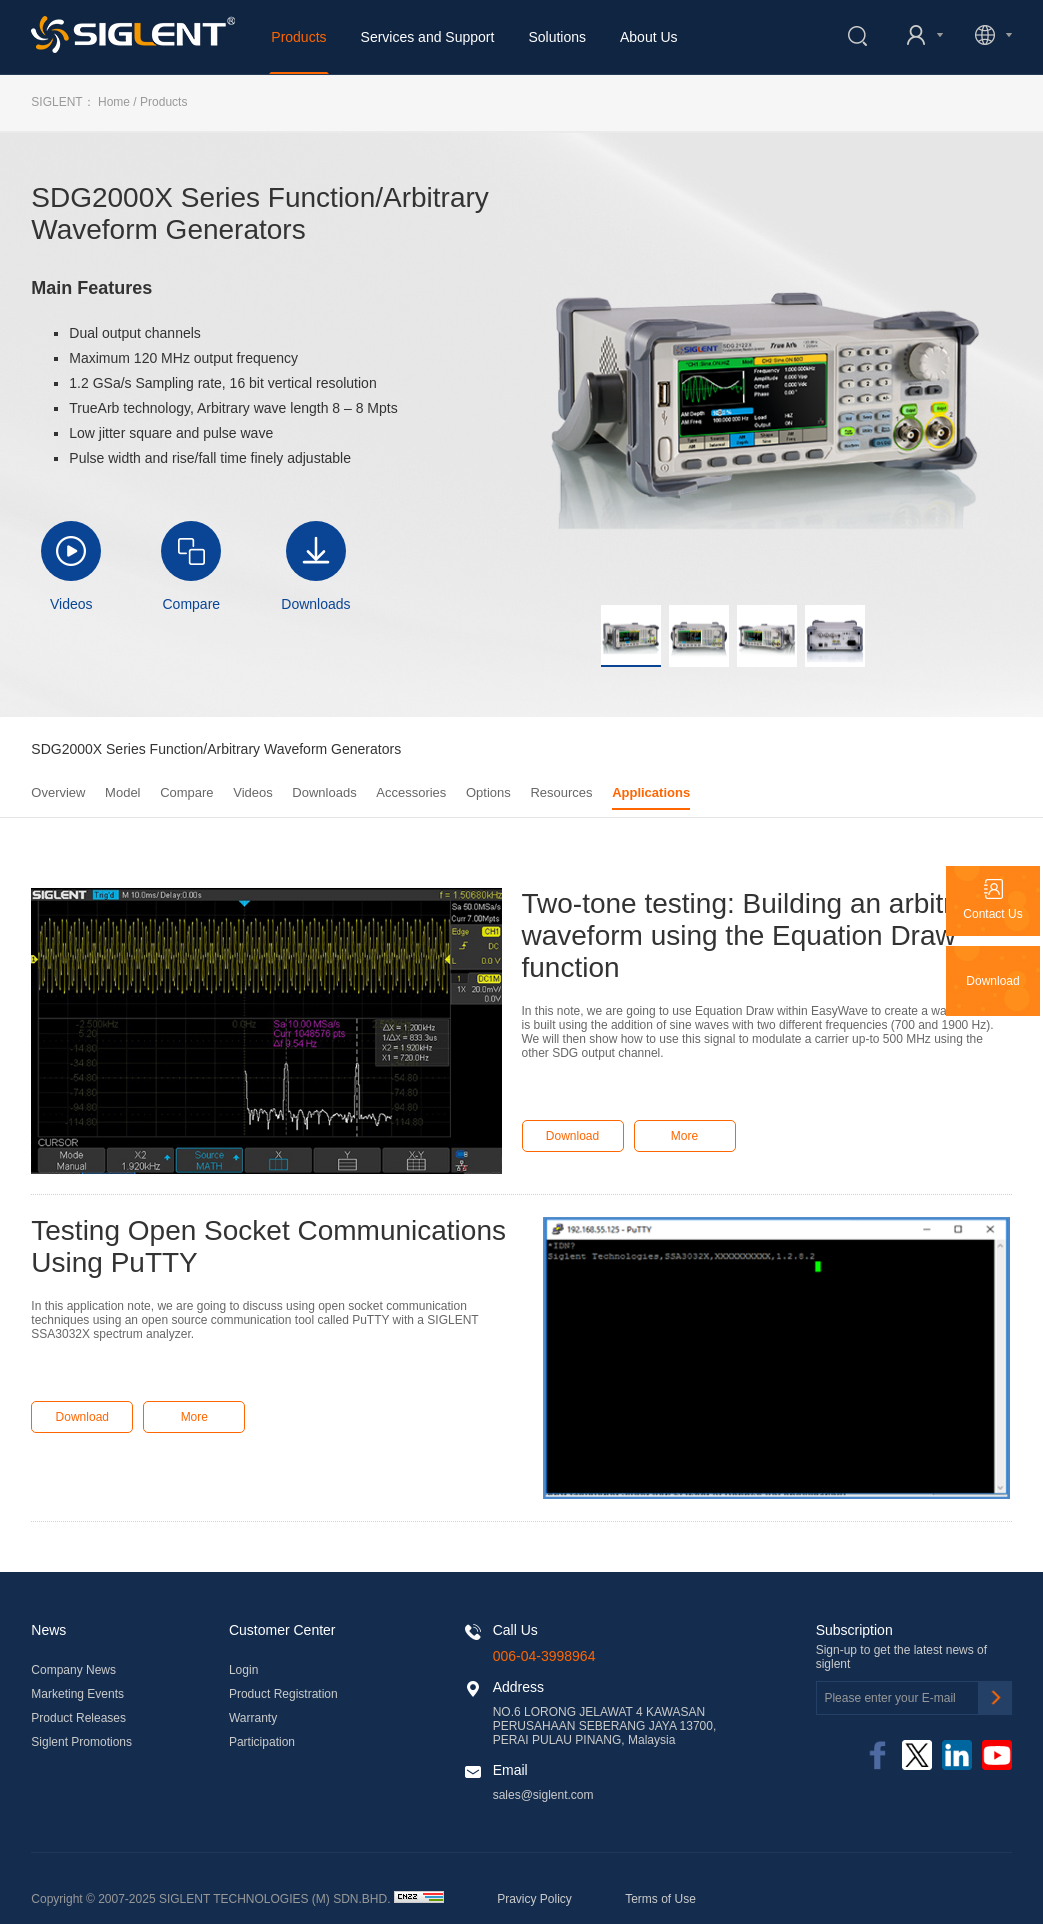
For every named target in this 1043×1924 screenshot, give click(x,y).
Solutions (557, 37)
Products (298, 37)
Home (114, 102)
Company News (73, 1670)
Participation (262, 1742)
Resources (561, 792)
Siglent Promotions (81, 1742)
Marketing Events (77, 1694)
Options (488, 792)
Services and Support (428, 37)
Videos (71, 604)
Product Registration (283, 1694)
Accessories (411, 792)
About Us (649, 37)
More (684, 1136)
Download (572, 1136)
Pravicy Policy (534, 1899)
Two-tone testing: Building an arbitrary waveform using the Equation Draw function (757, 935)
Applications (651, 792)
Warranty (253, 1718)
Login (243, 1670)
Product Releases (78, 1718)
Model (122, 792)
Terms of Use (660, 1899)
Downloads (315, 604)
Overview (58, 792)
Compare (192, 604)
